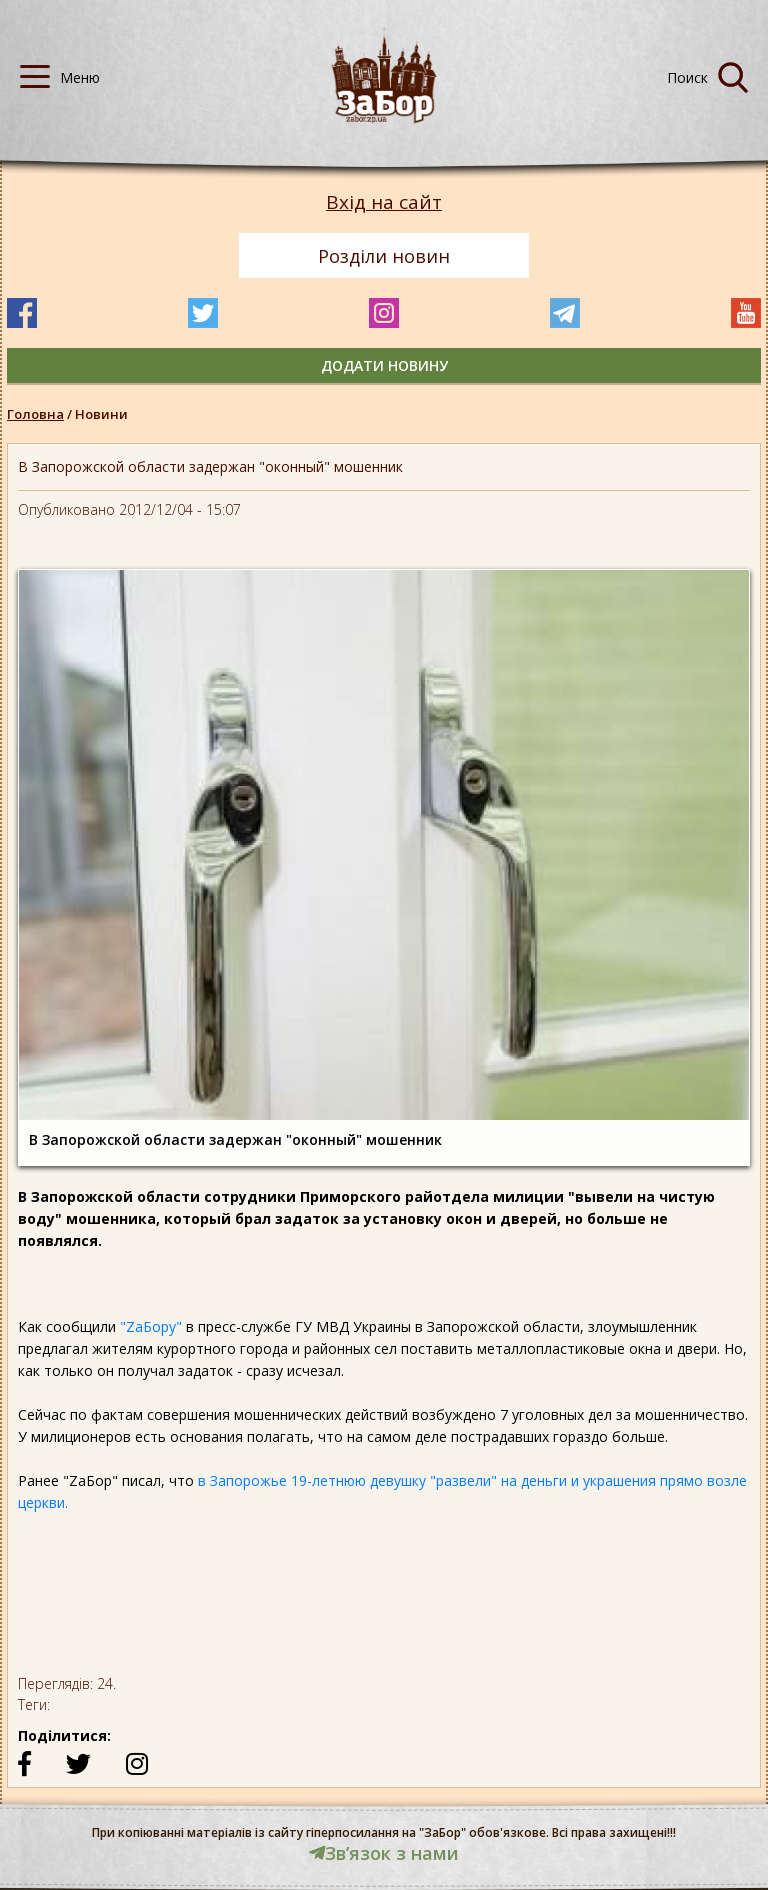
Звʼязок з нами (384, 1853)
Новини (101, 414)
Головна (35, 414)
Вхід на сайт (384, 202)
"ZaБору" (151, 1326)
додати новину (384, 365)
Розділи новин (384, 256)
